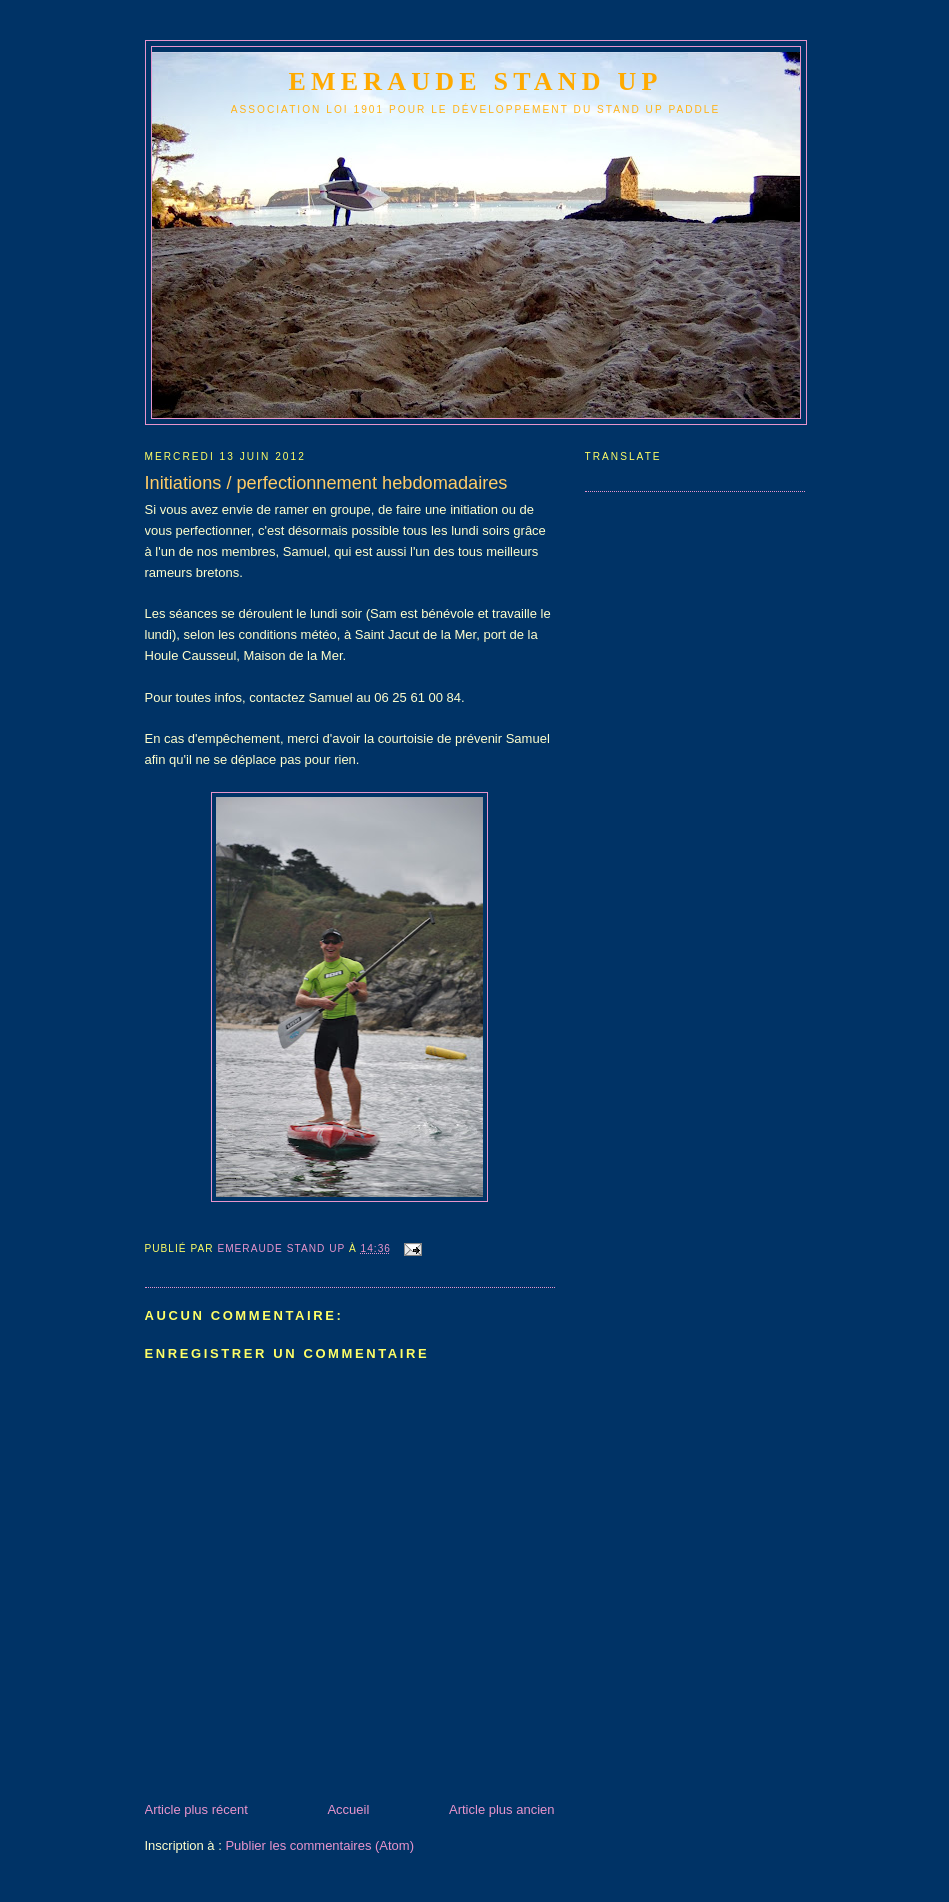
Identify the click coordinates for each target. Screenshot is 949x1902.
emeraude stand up (476, 81)
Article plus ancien (502, 1809)
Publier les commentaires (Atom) (319, 1845)
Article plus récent (196, 1809)
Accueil (348, 1809)
